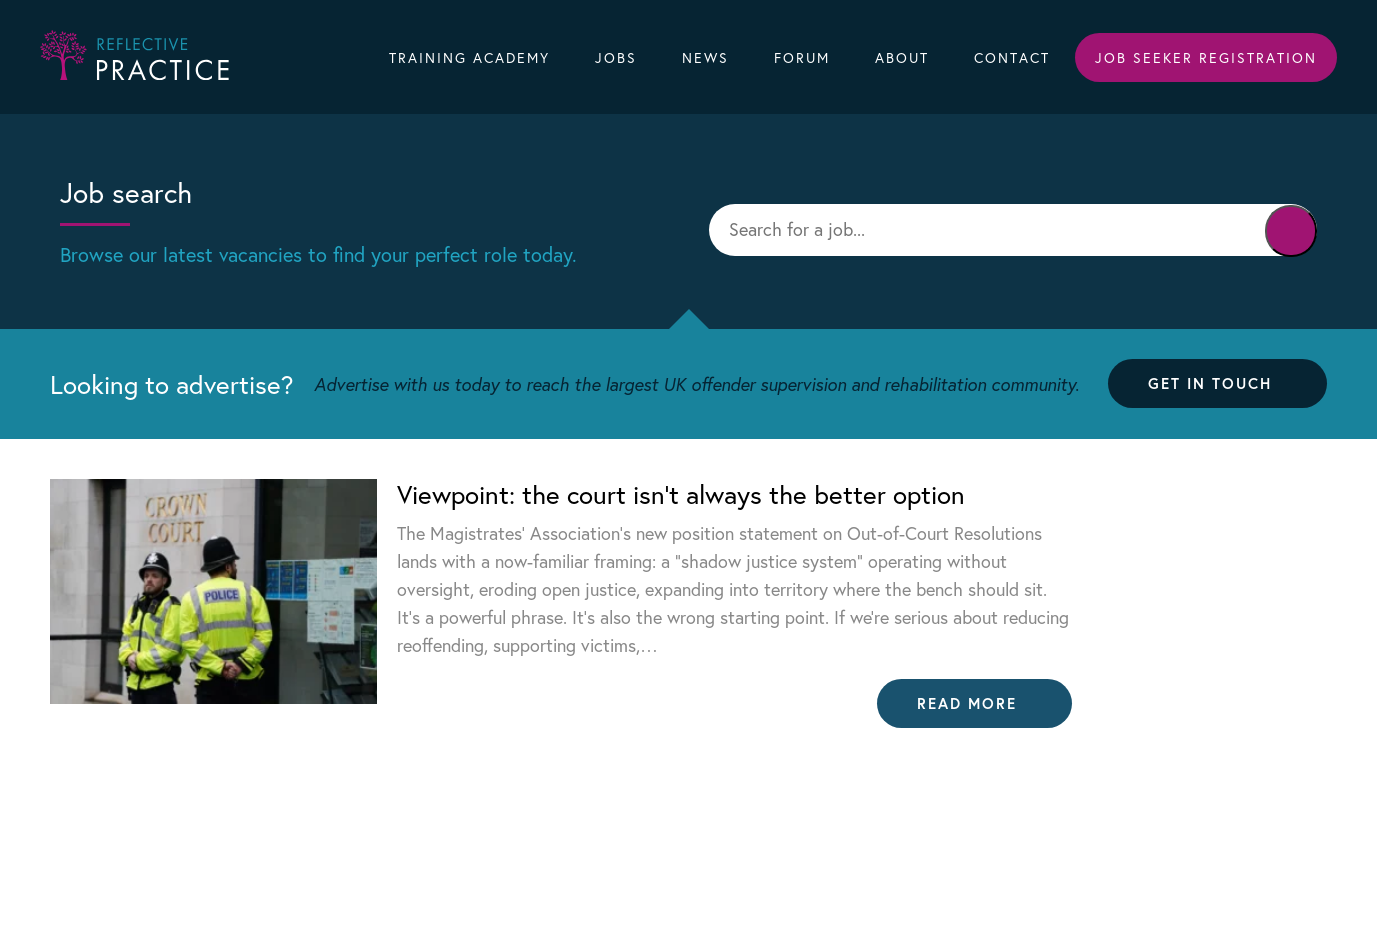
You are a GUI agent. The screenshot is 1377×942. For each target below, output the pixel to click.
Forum (802, 57)
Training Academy (469, 57)
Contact (1012, 57)
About (902, 57)
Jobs (616, 57)
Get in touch (1210, 383)
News (705, 57)
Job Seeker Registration (1206, 57)
